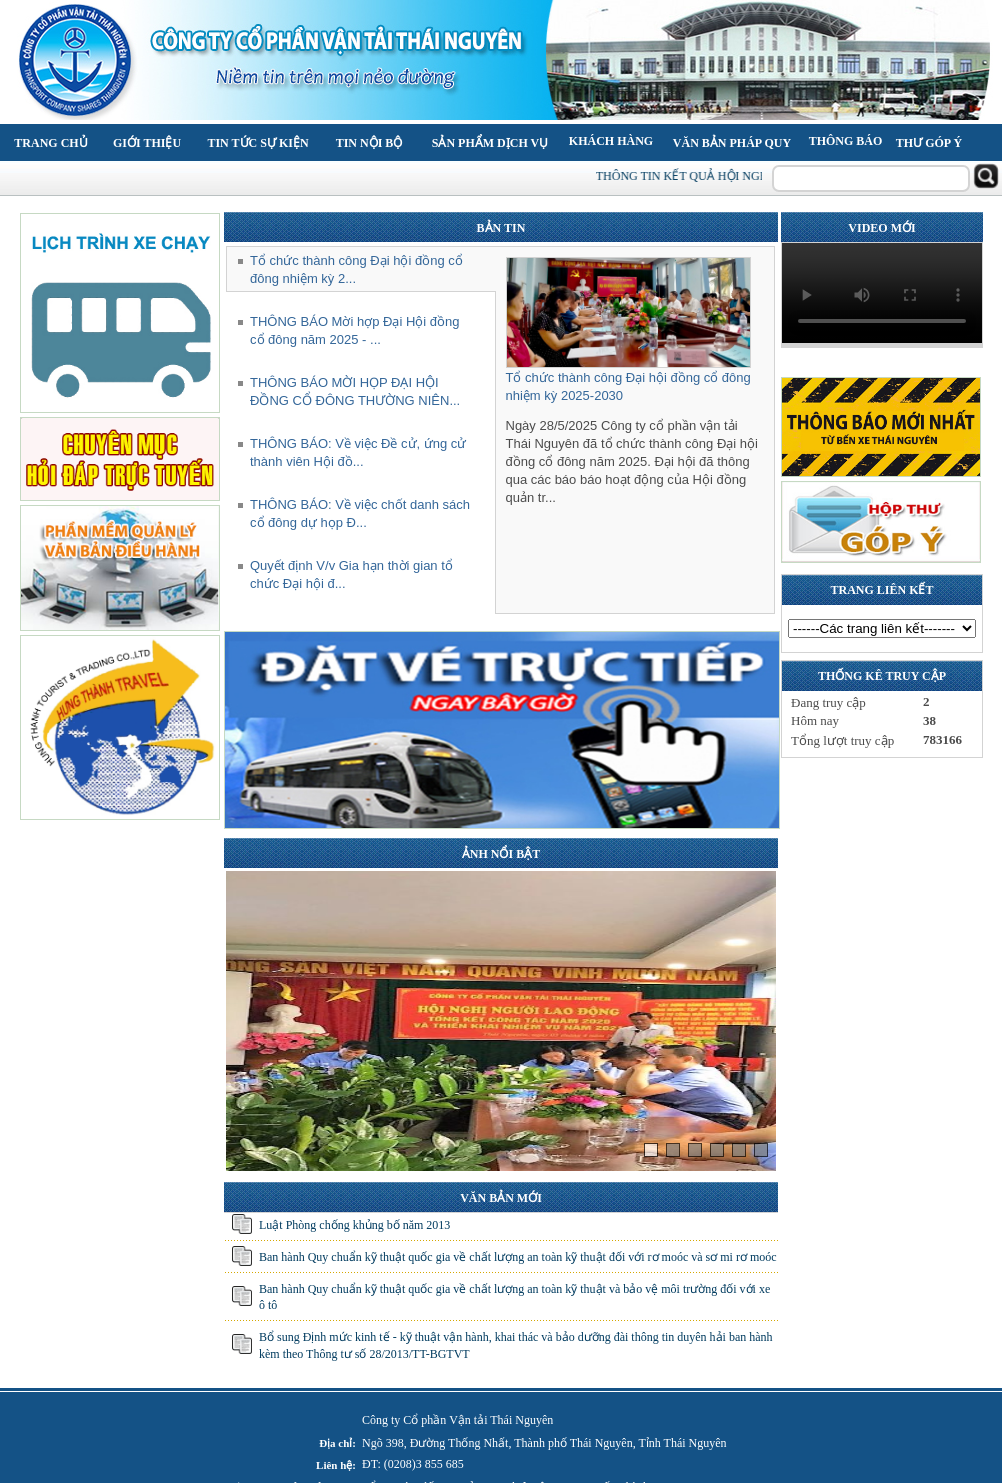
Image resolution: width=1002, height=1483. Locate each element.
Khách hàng (611, 141)
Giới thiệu (147, 143)
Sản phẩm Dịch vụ (490, 143)
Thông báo (846, 141)
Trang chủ (50, 143)
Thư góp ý (929, 143)
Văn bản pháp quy (732, 143)
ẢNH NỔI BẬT (501, 854)
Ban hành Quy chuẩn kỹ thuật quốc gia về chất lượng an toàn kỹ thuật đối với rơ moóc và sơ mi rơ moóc (518, 1257)
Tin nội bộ (369, 143)
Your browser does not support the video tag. (882, 293)
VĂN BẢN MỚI (501, 1198)
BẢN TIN (501, 228)
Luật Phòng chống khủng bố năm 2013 (354, 1225)
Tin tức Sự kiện (257, 143)
